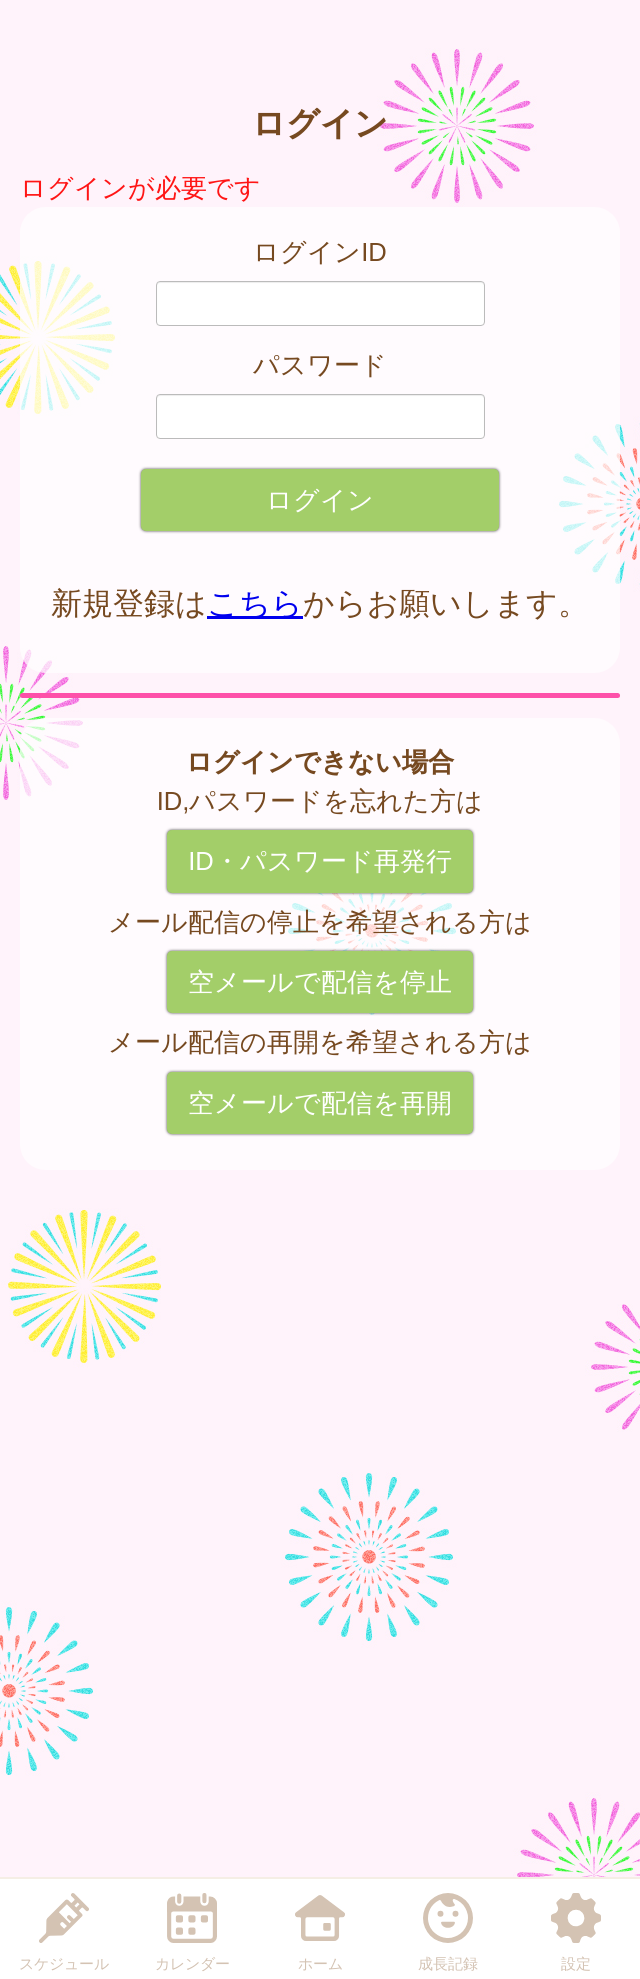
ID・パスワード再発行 (320, 861)
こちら (255, 603)
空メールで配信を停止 (320, 982)
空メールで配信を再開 (320, 1103)
